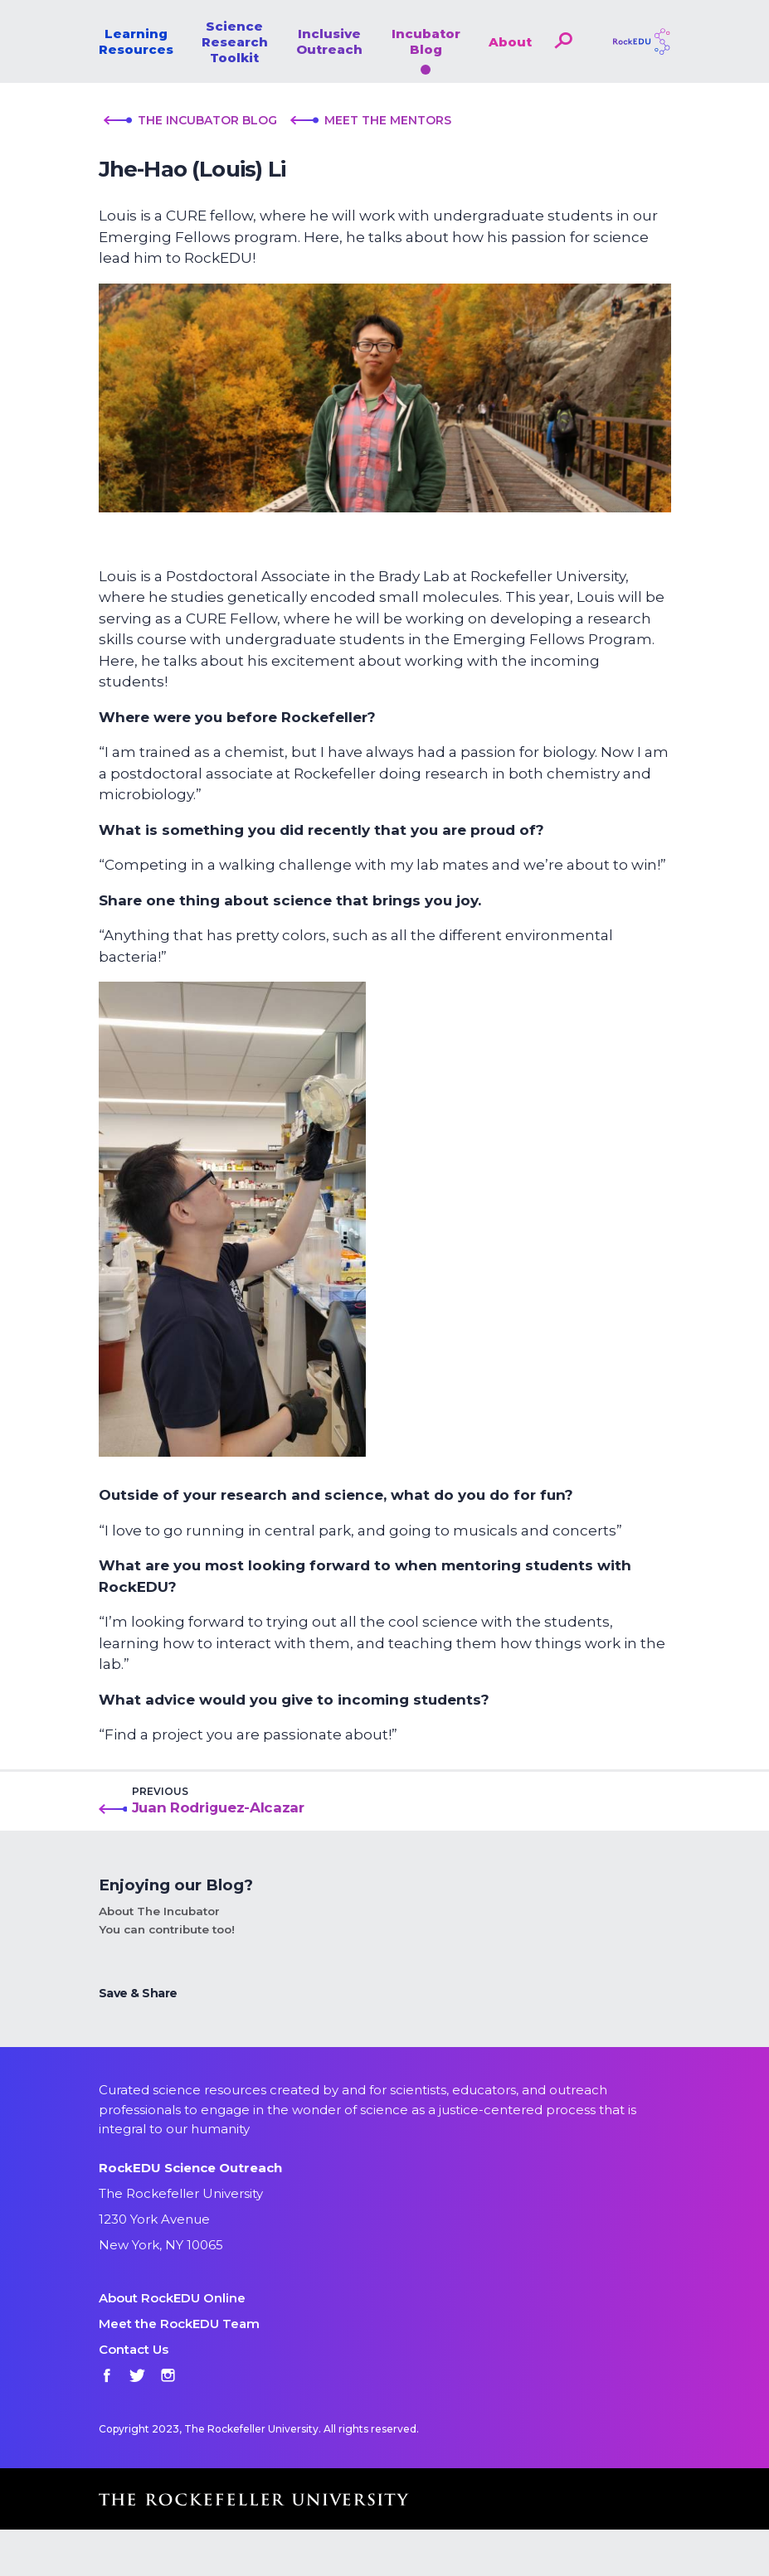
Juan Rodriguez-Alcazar (218, 1807)
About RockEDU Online (172, 2298)
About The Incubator (159, 1911)
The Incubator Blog (190, 120)
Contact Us (133, 2349)
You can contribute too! (167, 1929)
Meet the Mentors (370, 120)
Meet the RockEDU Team (179, 2323)
